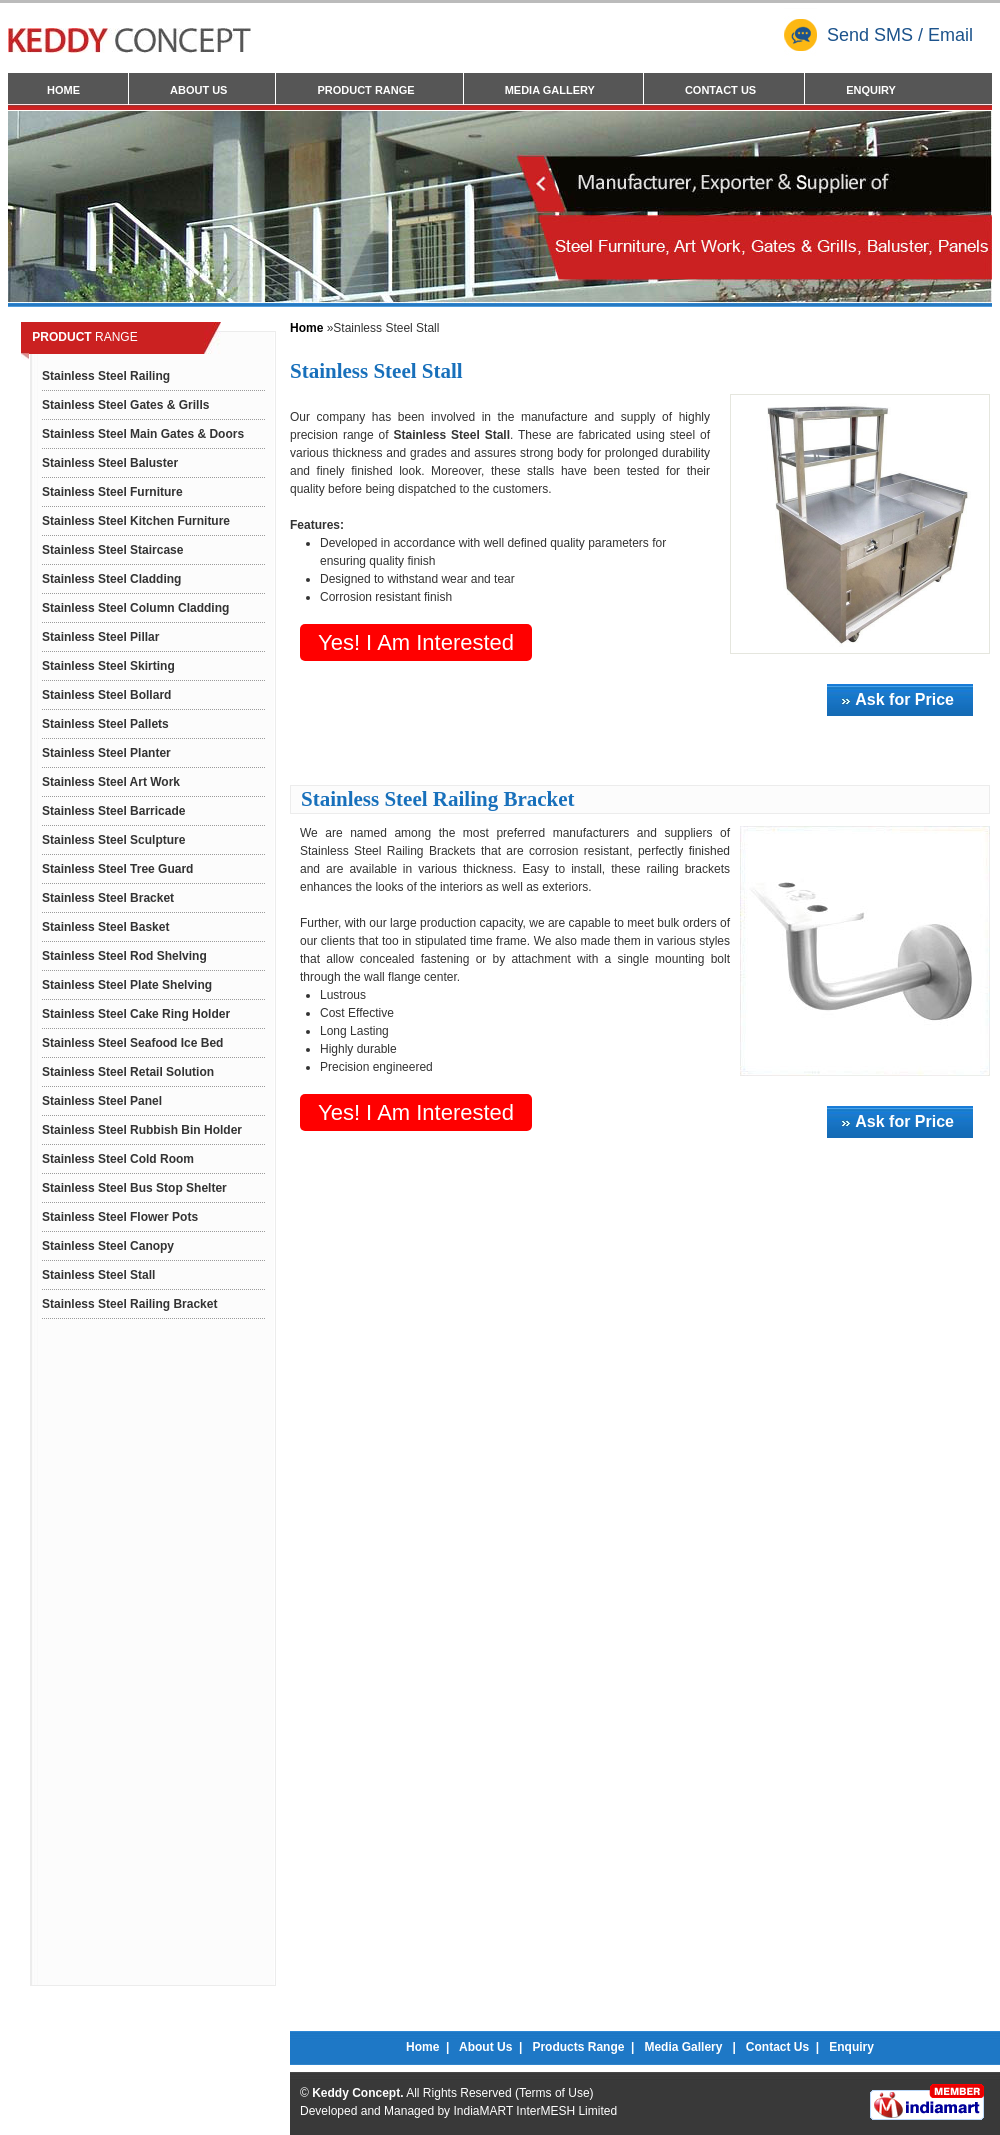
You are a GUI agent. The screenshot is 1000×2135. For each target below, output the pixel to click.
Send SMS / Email (878, 35)
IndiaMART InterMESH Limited (535, 2111)
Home (63, 90)
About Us (198, 90)
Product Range (365, 90)
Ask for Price (904, 699)
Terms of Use (554, 2093)
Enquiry (871, 90)
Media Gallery (550, 90)
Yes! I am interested (416, 642)
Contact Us (720, 90)
